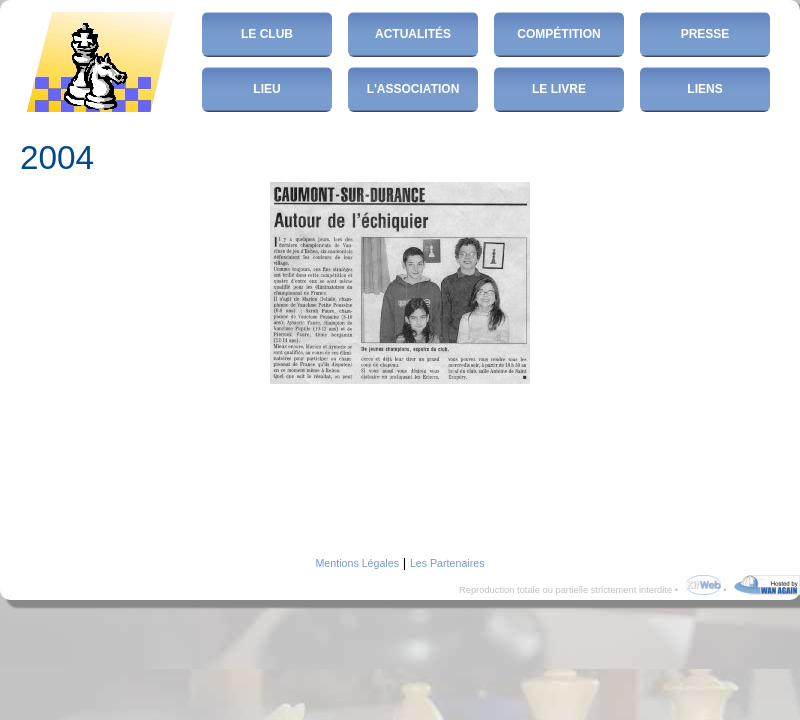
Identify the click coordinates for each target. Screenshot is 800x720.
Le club (267, 34)
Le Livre (559, 89)
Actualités (413, 34)
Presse (705, 34)
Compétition (558, 34)
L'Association (413, 89)
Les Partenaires (447, 563)
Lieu (266, 89)
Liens (704, 89)
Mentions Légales (357, 563)
